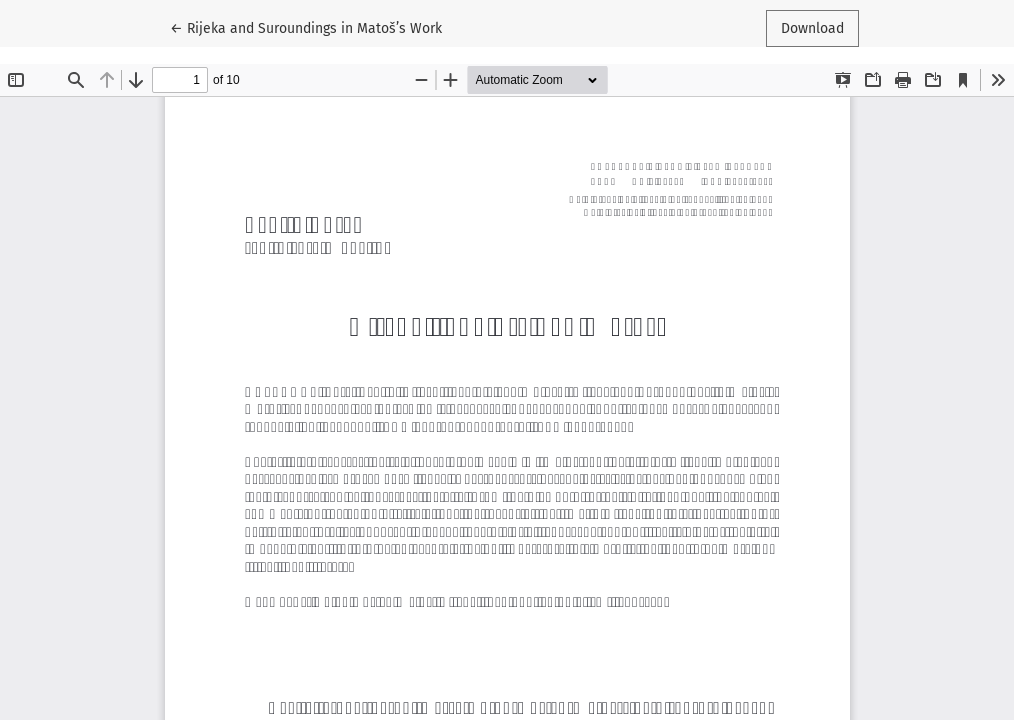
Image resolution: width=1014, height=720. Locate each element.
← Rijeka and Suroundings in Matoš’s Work (306, 27)
